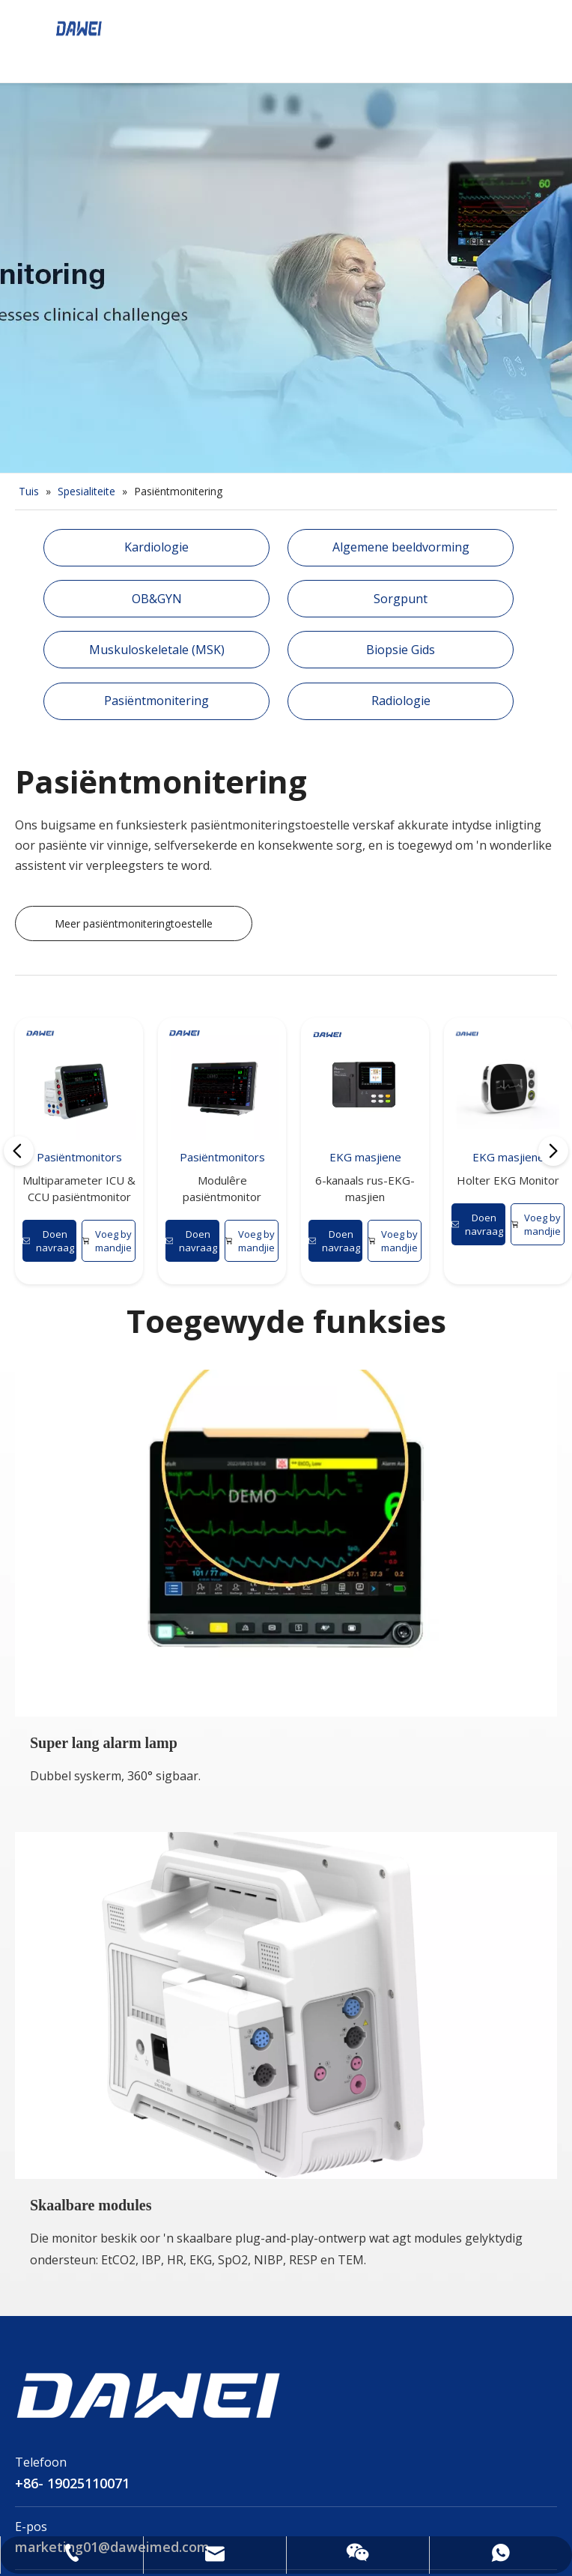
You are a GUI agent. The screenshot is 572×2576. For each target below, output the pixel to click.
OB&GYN (157, 598)
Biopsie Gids (400, 649)
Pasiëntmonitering (156, 700)
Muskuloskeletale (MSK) (157, 649)
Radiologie (400, 700)
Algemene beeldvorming (400, 547)
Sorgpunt (401, 598)
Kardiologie (156, 547)
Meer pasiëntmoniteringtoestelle (134, 923)
